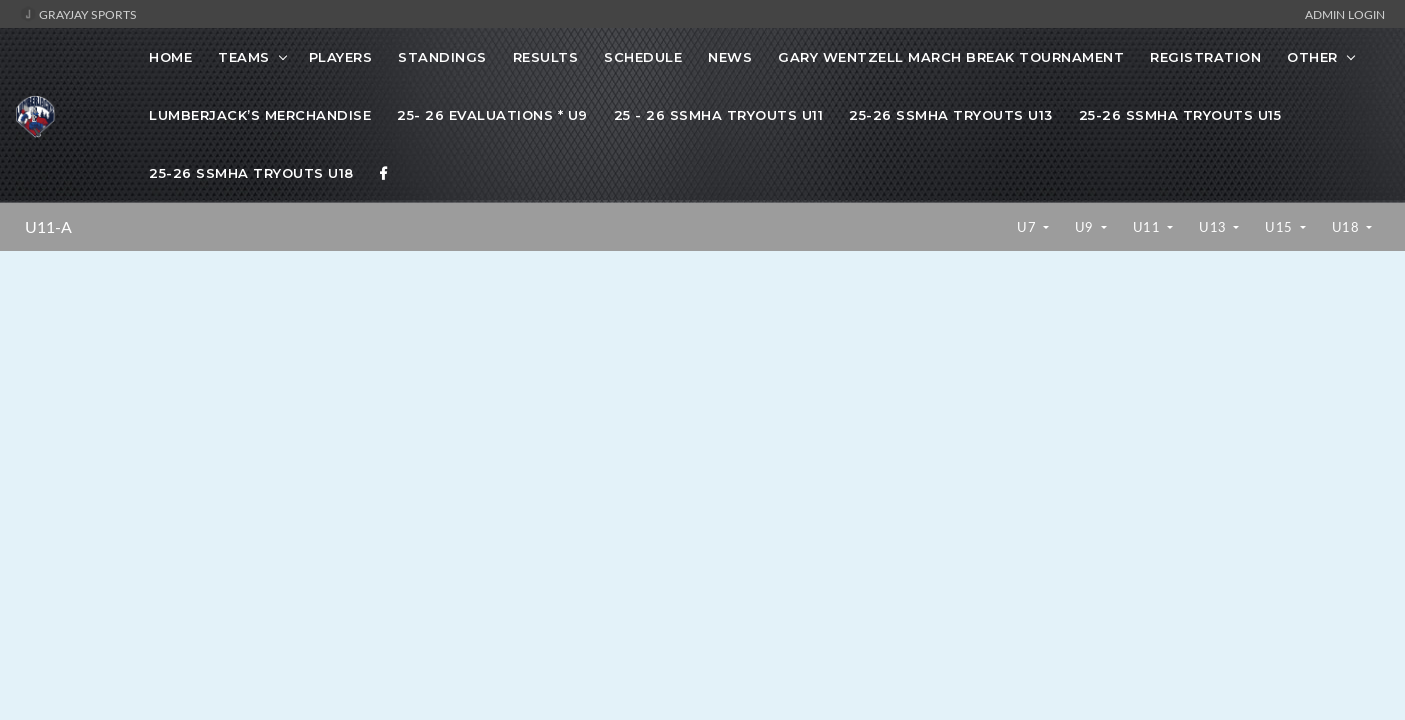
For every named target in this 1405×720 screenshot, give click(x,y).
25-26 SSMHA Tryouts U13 (951, 115)
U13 (1214, 227)
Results (546, 57)
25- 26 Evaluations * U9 (492, 115)
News (730, 57)
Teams (244, 57)
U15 (1280, 227)
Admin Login (1345, 14)
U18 (1347, 227)
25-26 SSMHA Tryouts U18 (251, 173)
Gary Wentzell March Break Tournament (951, 57)
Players (341, 57)
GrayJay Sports (78, 14)
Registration (1205, 57)
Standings (442, 57)
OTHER (1312, 57)
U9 (1086, 227)
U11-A (48, 227)
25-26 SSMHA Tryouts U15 (1180, 115)
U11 (1148, 227)
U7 (1028, 227)
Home (170, 57)
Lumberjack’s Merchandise (260, 115)
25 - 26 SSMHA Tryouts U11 (719, 115)
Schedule (643, 57)
